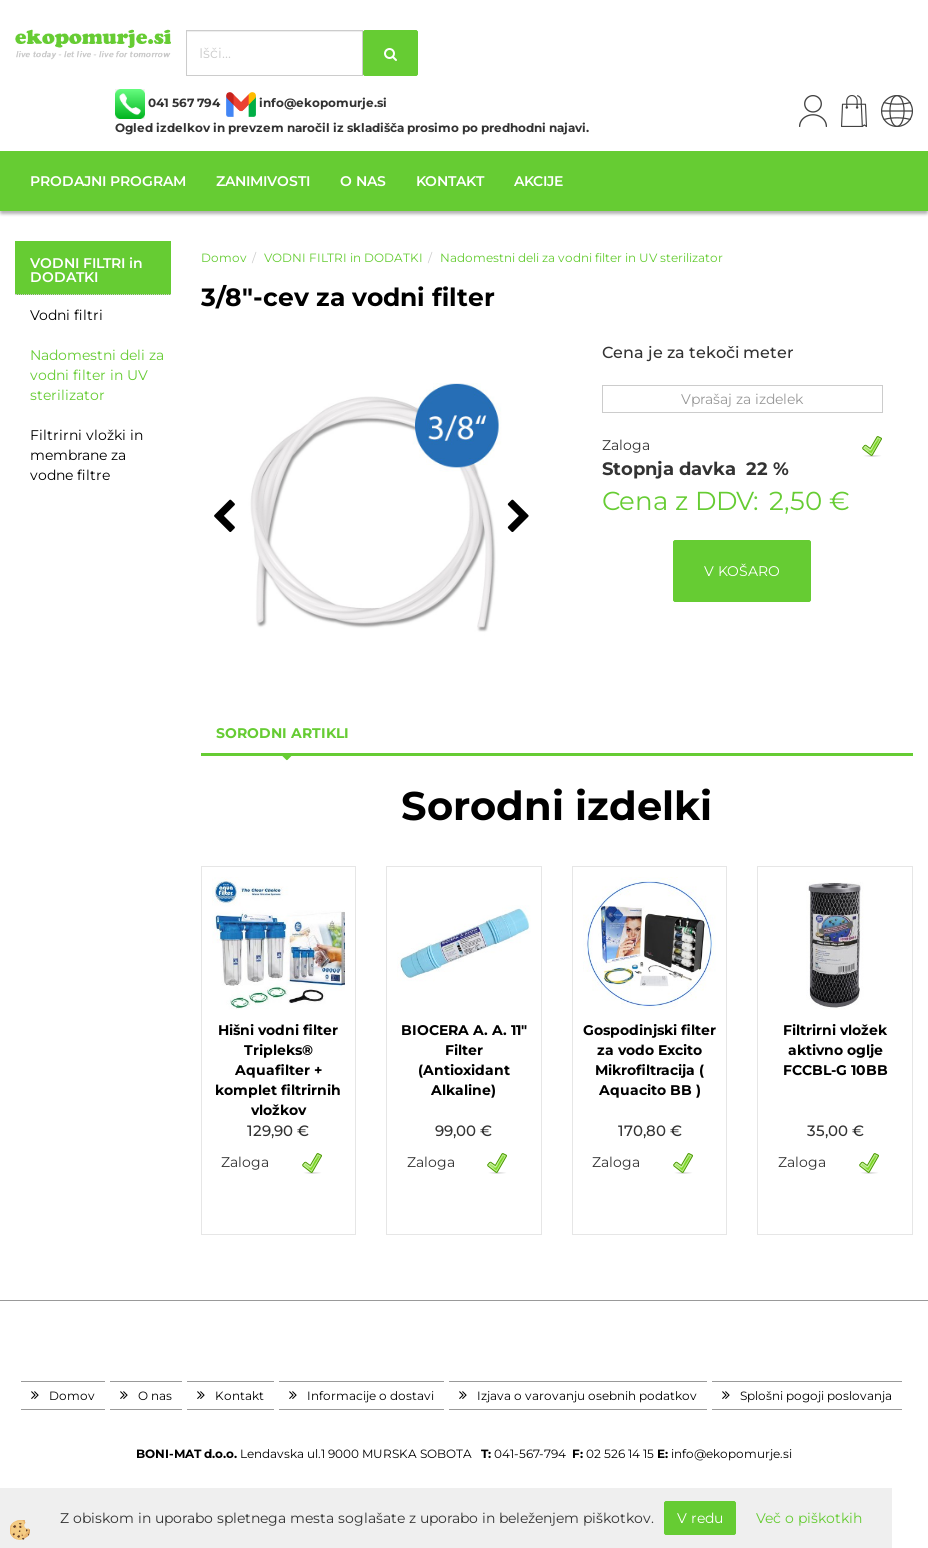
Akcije (538, 181)
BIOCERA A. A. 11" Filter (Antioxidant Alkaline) (464, 1060)
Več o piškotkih (809, 1518)
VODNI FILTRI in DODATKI (343, 257)
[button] (516, 518)
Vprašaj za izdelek (742, 399)
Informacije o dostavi (370, 1395)
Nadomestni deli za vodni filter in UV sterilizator (97, 375)
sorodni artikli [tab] (282, 733)
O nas (363, 181)
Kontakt (450, 181)
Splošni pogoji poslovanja (816, 1395)
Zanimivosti (263, 181)
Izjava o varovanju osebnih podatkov (587, 1395)
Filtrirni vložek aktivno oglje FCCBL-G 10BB (835, 1050)
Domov (224, 257)
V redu (700, 1518)
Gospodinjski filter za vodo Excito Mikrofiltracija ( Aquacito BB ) (649, 1060)
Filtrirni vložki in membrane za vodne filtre (86, 455)
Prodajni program (108, 181)
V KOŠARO (742, 571)
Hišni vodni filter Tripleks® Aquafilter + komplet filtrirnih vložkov (278, 1070)
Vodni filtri (66, 315)
